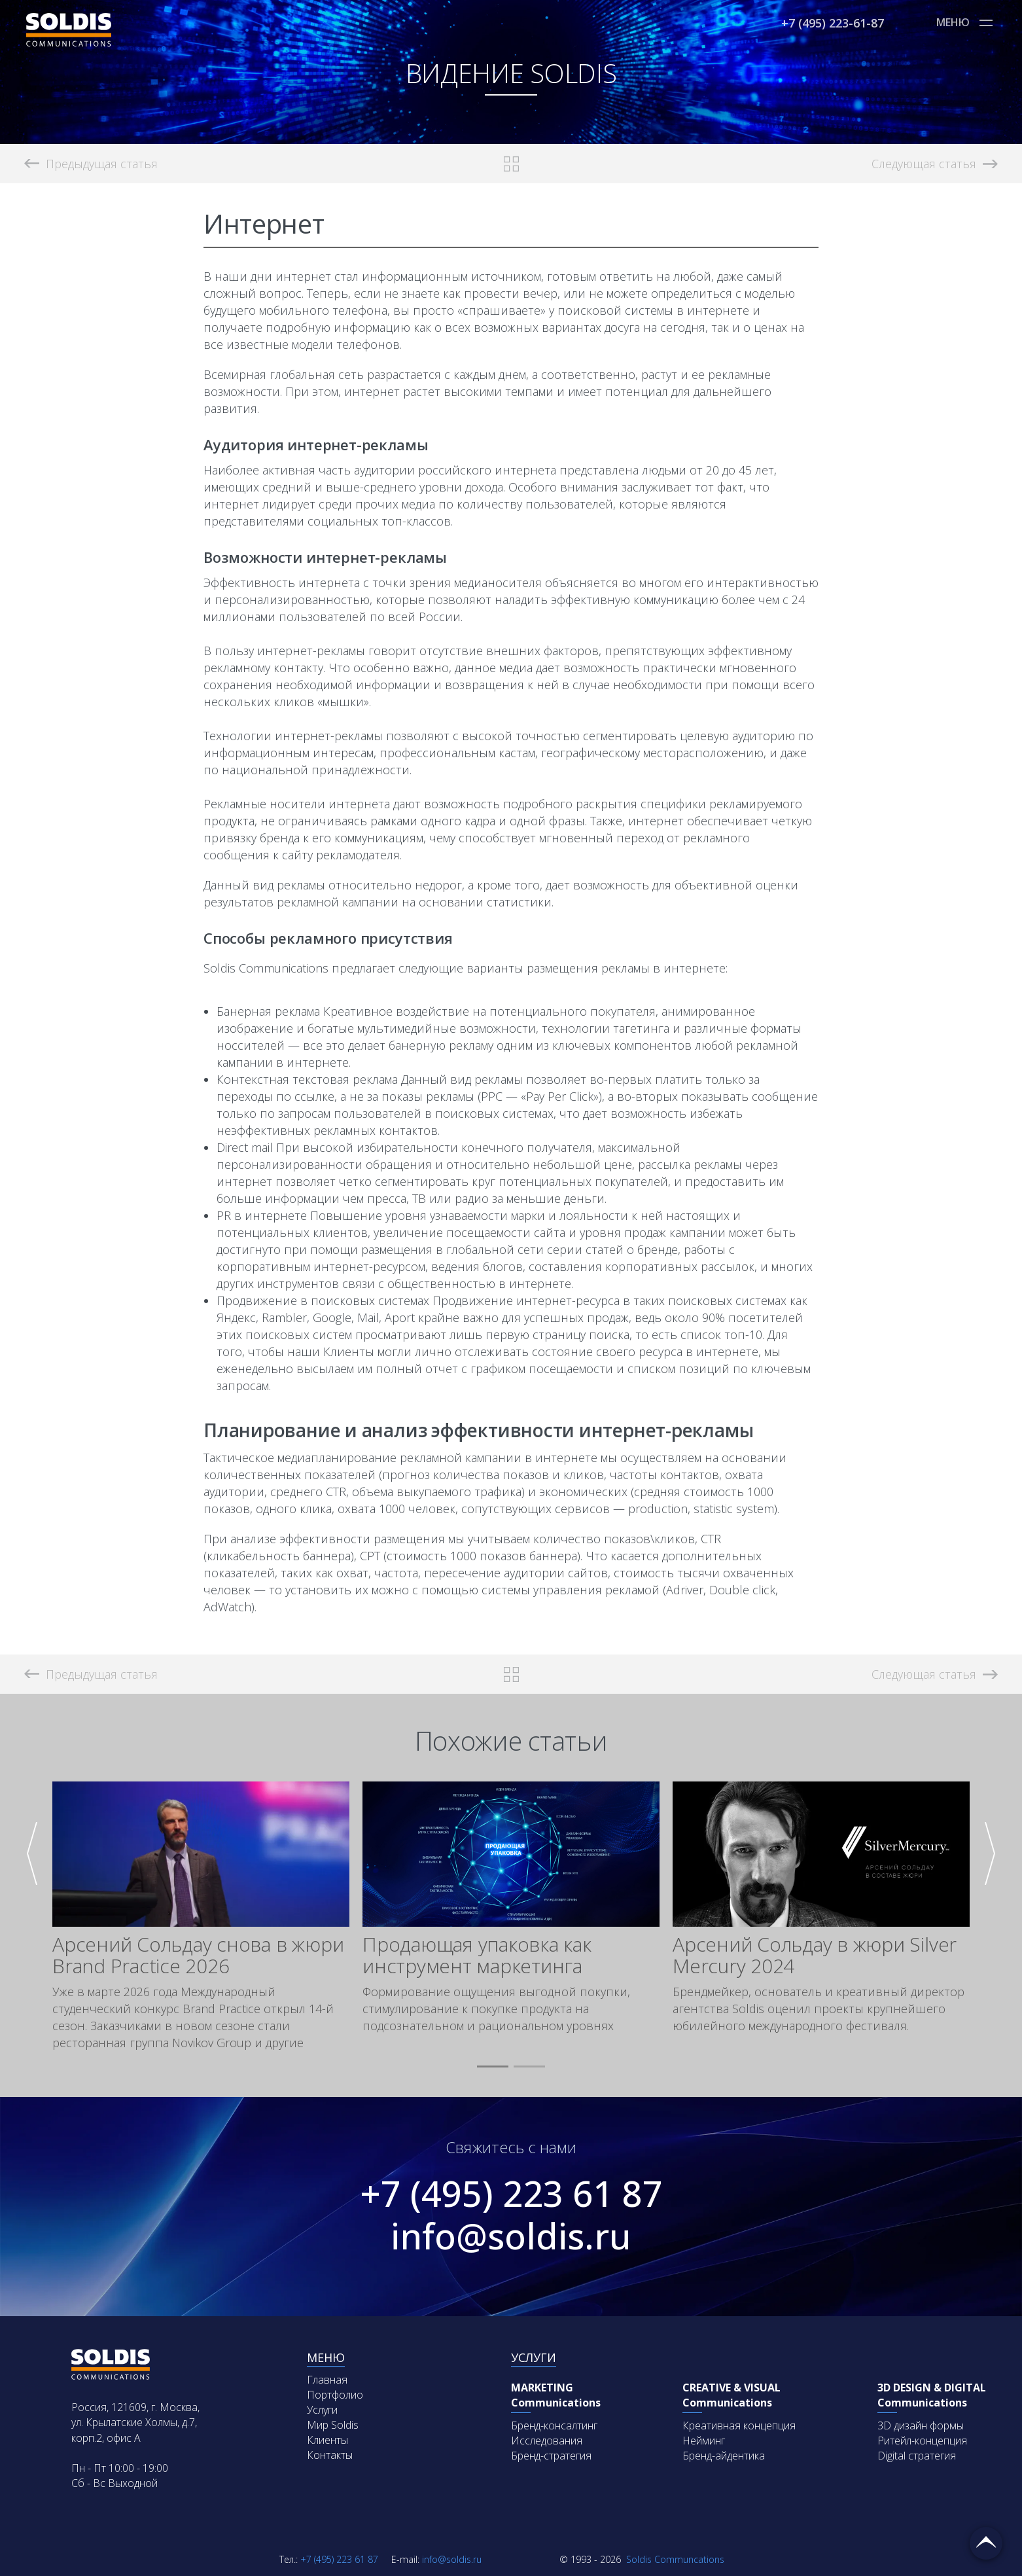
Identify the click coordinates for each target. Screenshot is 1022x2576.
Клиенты (327, 2440)
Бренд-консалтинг (554, 2425)
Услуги (322, 2410)
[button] (492, 2066)
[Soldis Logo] (68, 42)
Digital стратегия (916, 2455)
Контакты (330, 2455)
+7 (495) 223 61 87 (511, 2193)
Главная (327, 2379)
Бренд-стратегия (551, 2455)
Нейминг (703, 2440)
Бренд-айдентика (723, 2455)
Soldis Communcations (641, 2559)
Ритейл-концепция (922, 2440)
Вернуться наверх (986, 2543)
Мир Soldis (333, 2425)
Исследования (546, 2440)
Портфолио (335, 2395)
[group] (200, 1916)
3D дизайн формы (920, 2425)
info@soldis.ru (511, 2235)
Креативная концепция (739, 2425)
